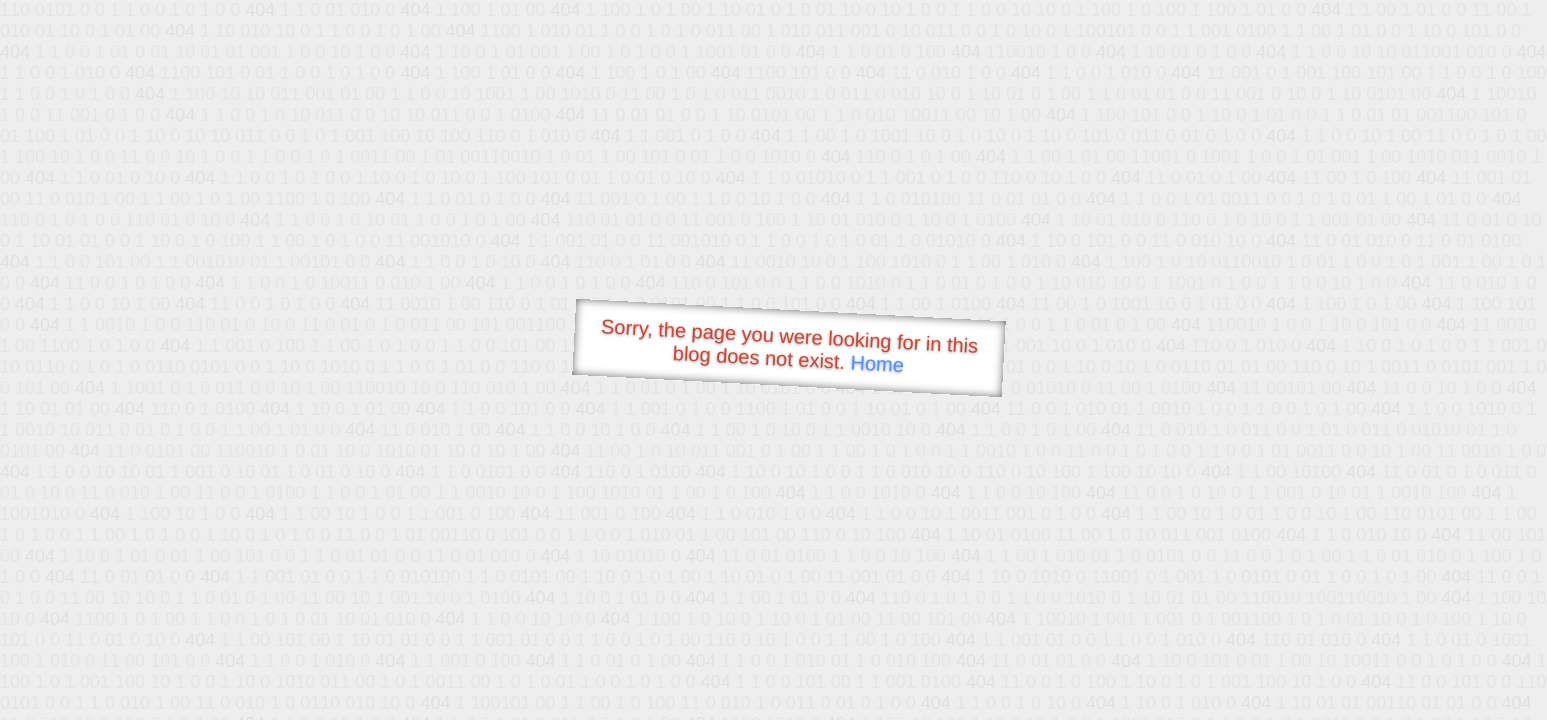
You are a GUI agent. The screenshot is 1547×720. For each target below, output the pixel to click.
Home (877, 363)
